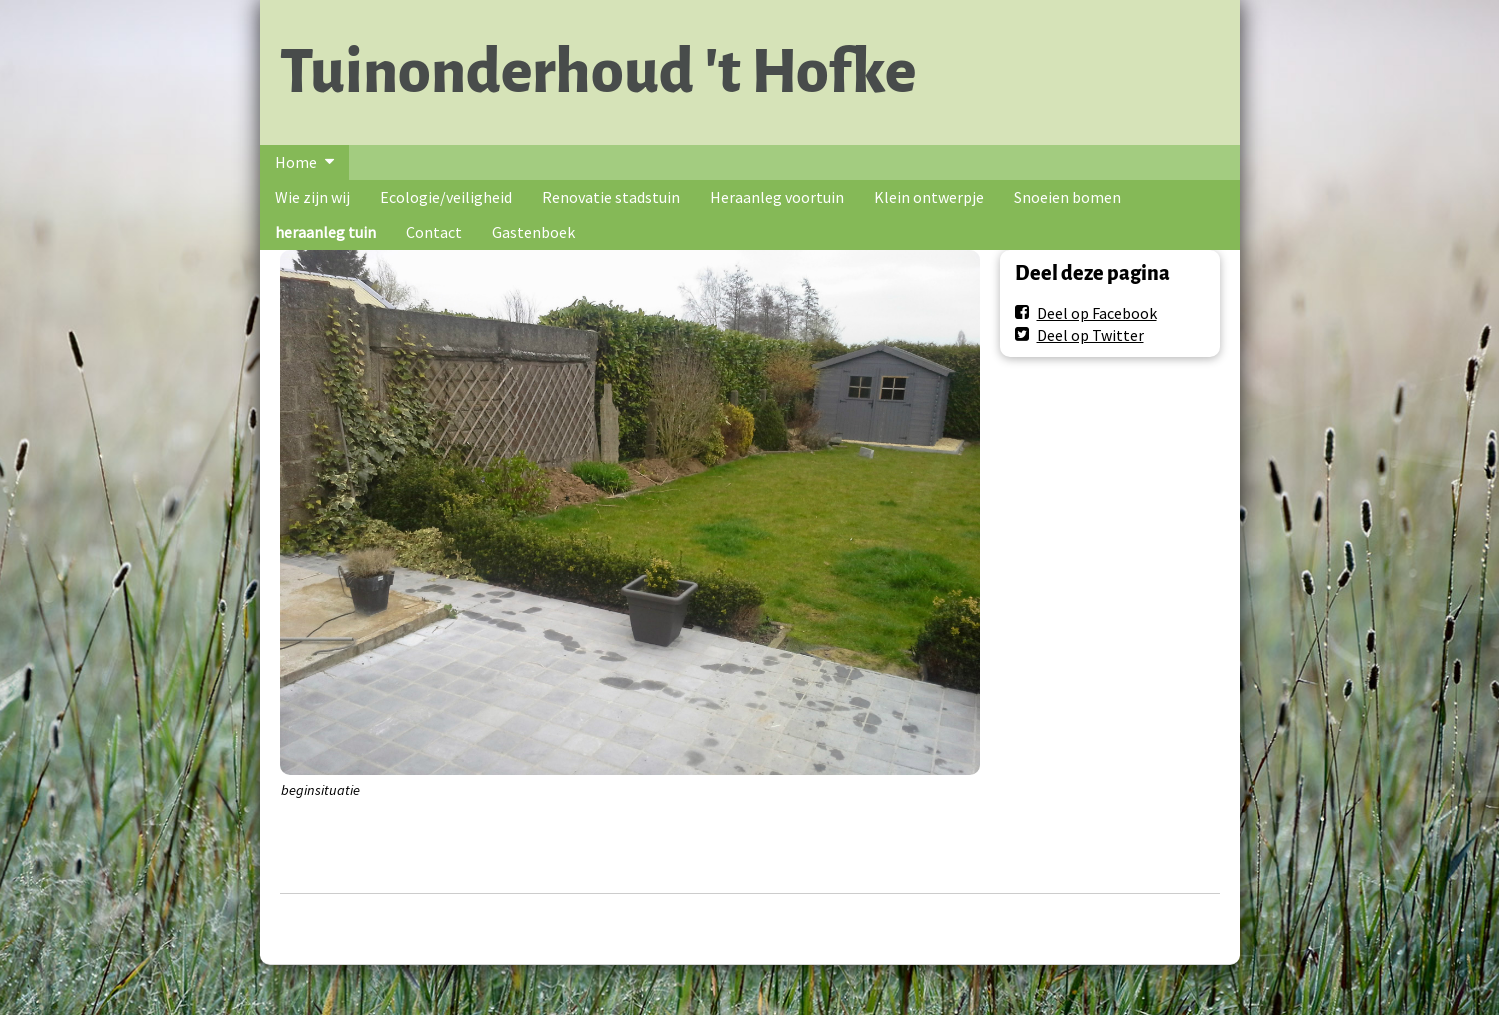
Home (296, 162)
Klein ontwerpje (929, 197)
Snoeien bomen (1067, 197)
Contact (434, 232)
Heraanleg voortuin (777, 197)
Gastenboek (533, 232)
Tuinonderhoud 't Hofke (598, 72)
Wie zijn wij (312, 197)
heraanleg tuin (325, 232)
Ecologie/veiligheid (446, 197)
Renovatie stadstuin (611, 197)
